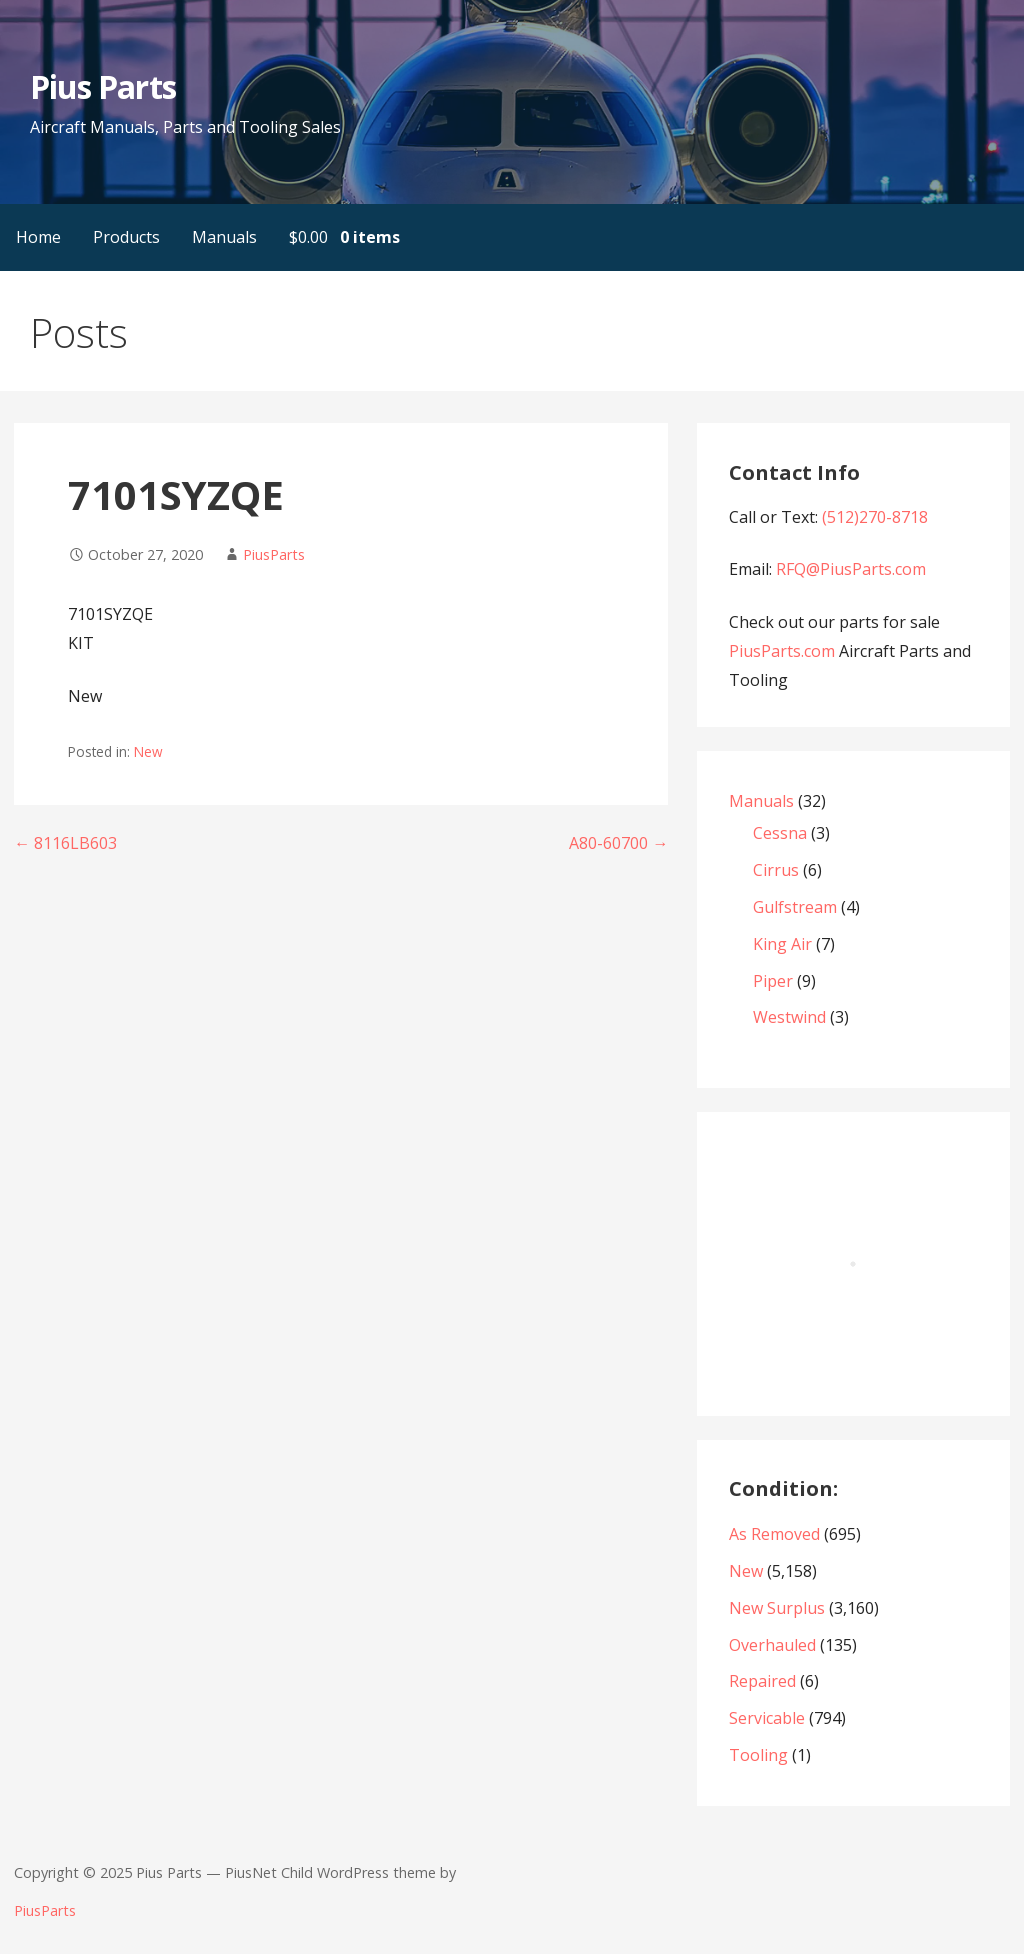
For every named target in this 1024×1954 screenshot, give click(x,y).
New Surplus (777, 1608)
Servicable (767, 1718)
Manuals (224, 237)
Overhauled (772, 1645)
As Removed (774, 1534)
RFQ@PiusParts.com (851, 569)
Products (126, 237)
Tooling (758, 1755)
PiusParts (274, 554)
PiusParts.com (784, 651)
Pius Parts (102, 86)
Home (38, 237)
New (148, 751)
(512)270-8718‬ (875, 517)
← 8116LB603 (65, 843)
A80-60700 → (618, 843)
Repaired (762, 1681)
